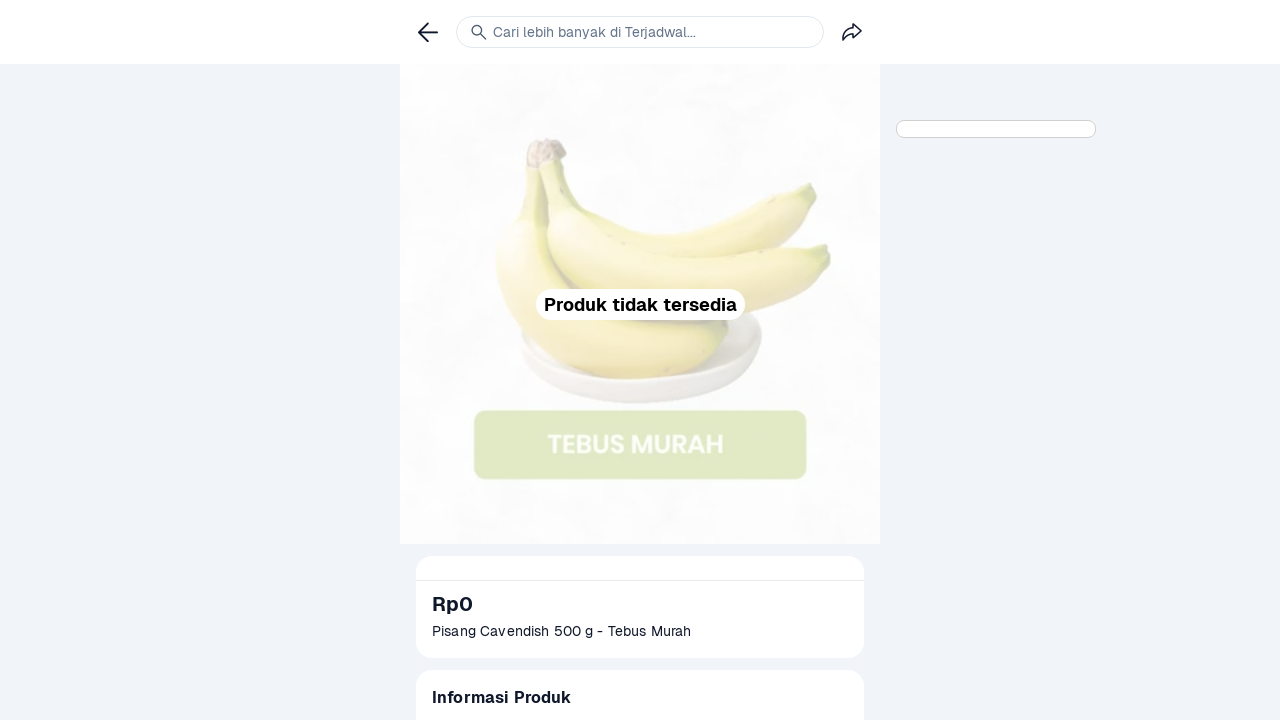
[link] (428, 32)
